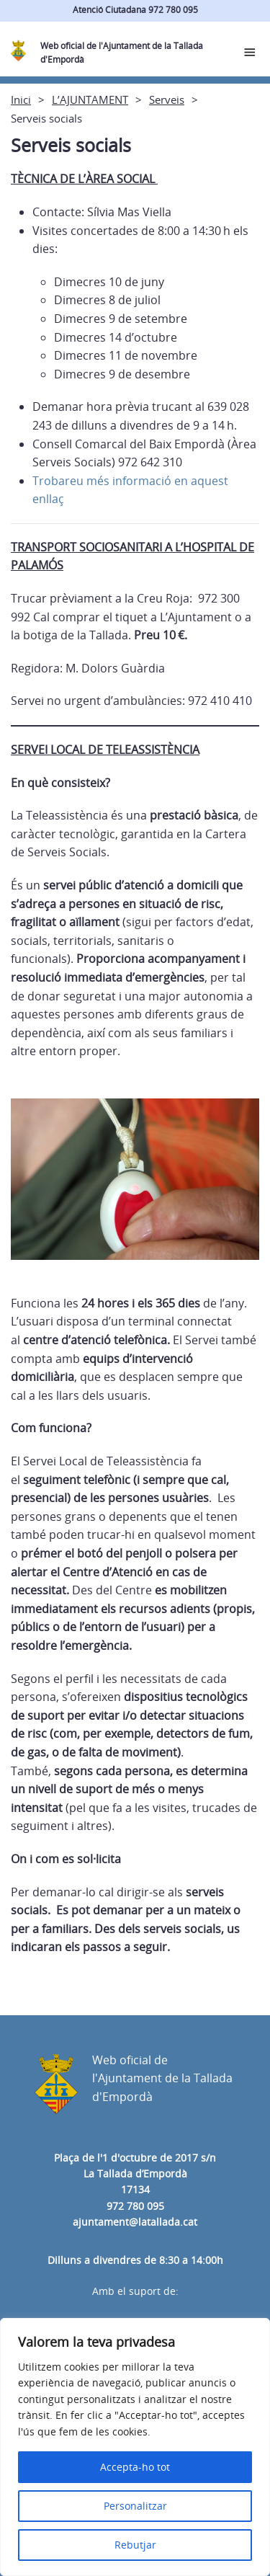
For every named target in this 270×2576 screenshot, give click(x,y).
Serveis (166, 99)
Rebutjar (135, 2544)
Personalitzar (135, 2506)
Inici (21, 99)
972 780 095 (135, 2206)
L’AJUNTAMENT (90, 99)
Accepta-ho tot (135, 2467)
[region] (135, 2447)
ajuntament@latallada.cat (135, 2222)
